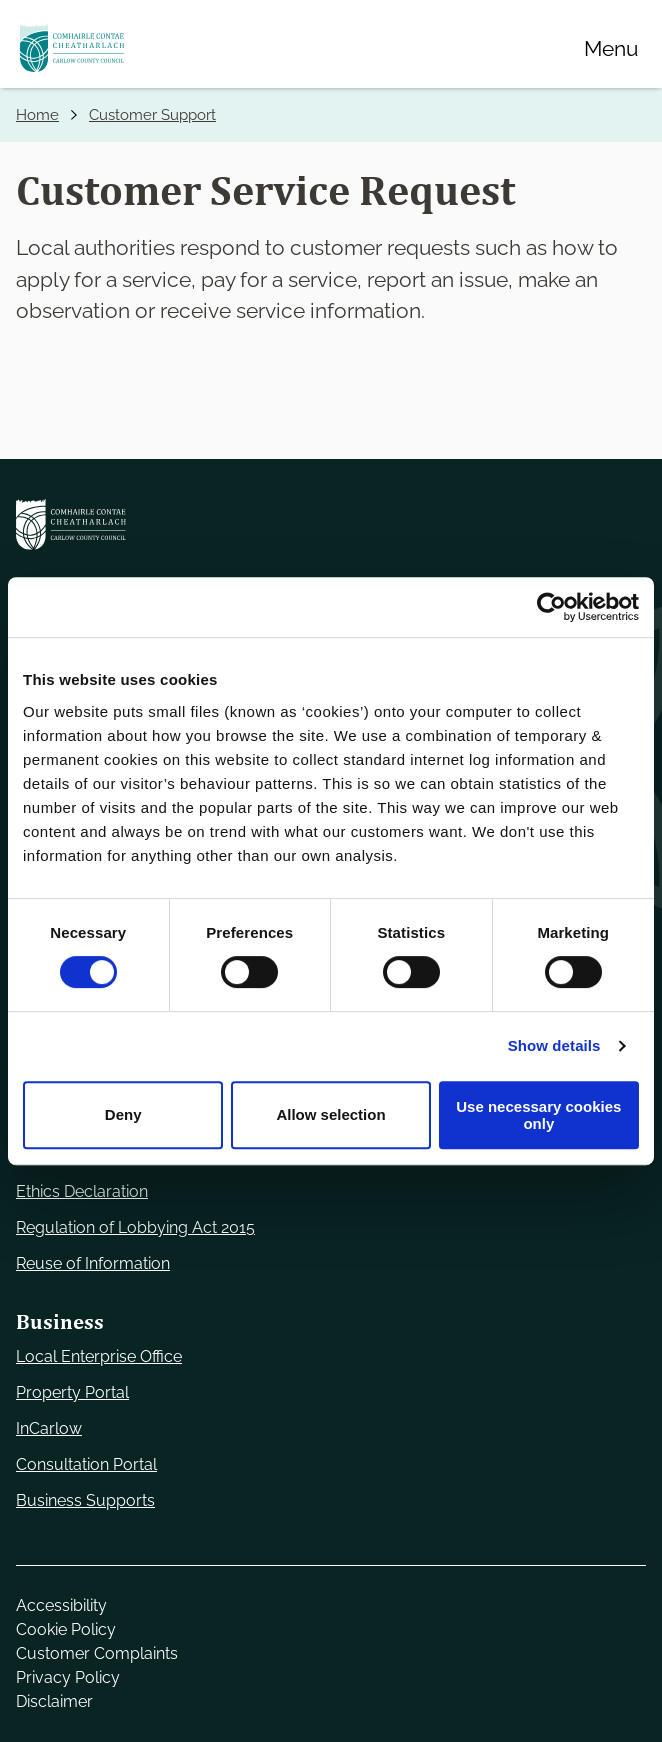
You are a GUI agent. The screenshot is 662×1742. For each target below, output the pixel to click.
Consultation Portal (86, 1464)
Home (37, 115)
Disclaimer (54, 1701)
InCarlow (49, 1428)
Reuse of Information (93, 1263)
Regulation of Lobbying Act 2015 (135, 1227)
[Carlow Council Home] (331, 524)
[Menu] (611, 48)
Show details (554, 1045)
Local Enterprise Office (99, 1356)
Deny (123, 1114)
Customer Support (152, 115)
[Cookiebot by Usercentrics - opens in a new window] (551, 607)
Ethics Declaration (82, 1191)
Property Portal (72, 1392)
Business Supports (85, 1500)
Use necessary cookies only (538, 1115)
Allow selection (330, 1114)
